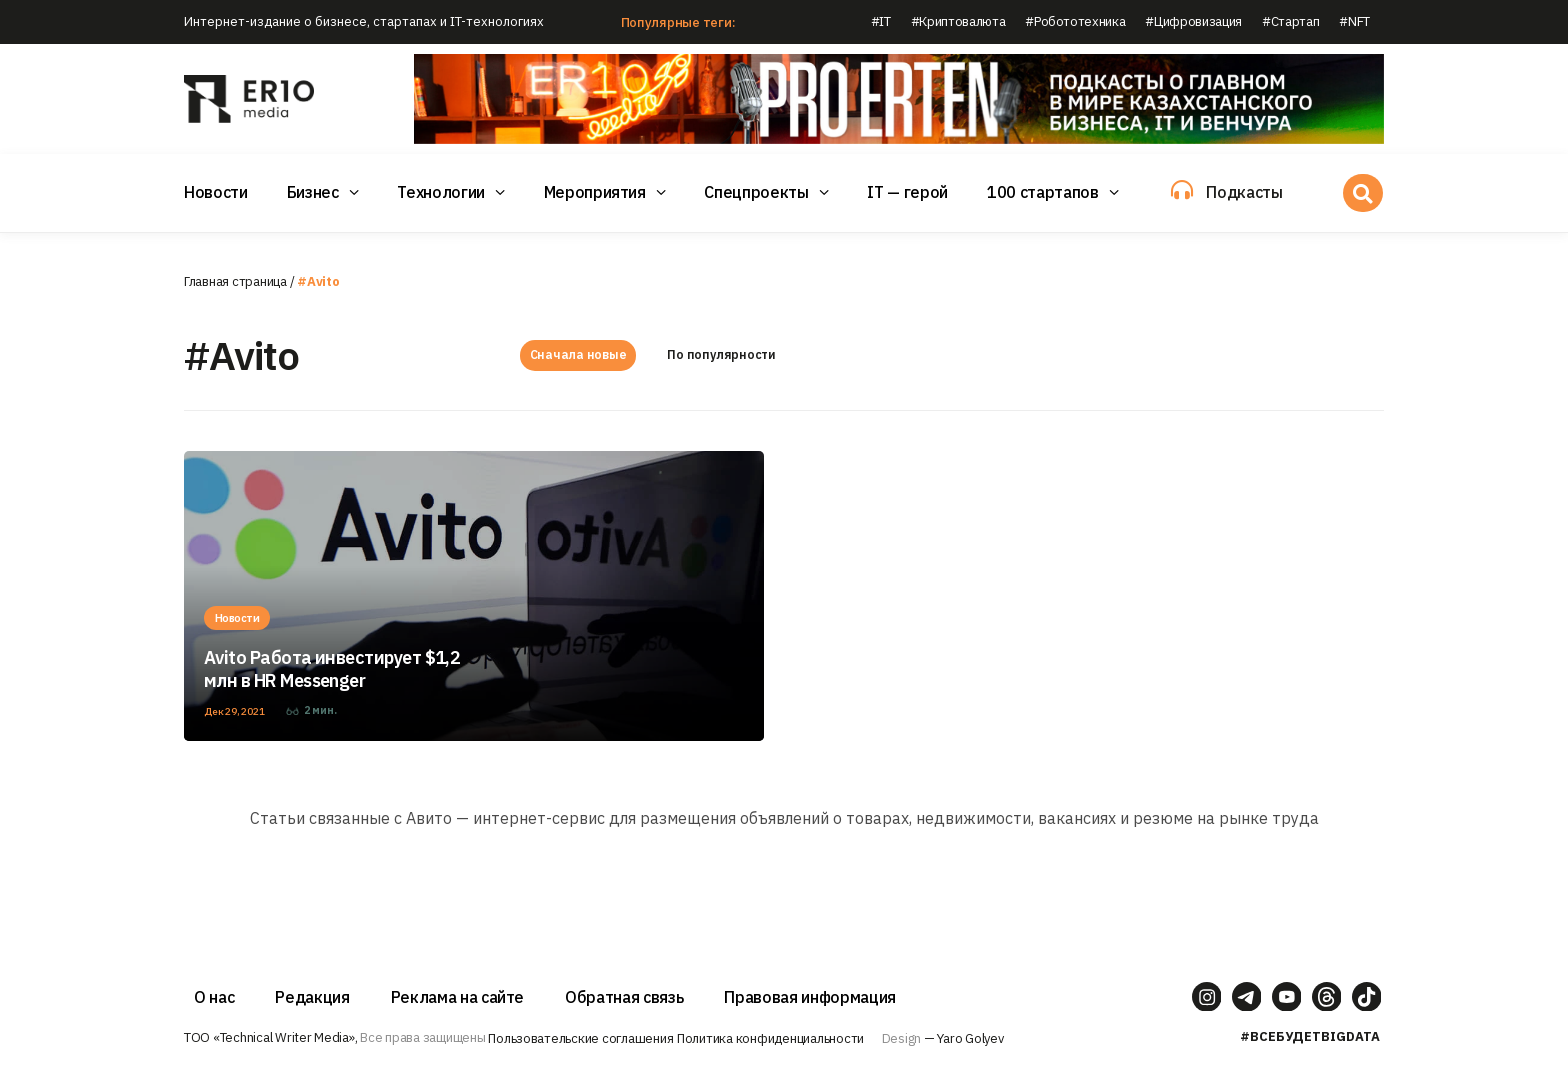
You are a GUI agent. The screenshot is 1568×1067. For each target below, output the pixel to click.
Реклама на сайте (458, 997)
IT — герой (907, 192)
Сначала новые (578, 355)
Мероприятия (595, 192)
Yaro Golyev (970, 1038)
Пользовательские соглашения (580, 1038)
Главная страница (235, 281)
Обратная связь (624, 997)
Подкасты (1244, 192)
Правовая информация (810, 997)
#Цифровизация (1193, 21)
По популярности (721, 355)
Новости (216, 192)
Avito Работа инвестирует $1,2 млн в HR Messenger (332, 669)
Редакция (312, 997)
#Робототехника (1075, 21)
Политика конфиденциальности (770, 1038)
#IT (881, 21)
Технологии (441, 192)
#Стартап (1290, 21)
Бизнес (313, 192)
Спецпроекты (756, 192)
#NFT (1354, 21)
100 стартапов (1043, 192)
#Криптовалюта (958, 21)
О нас (214, 997)
